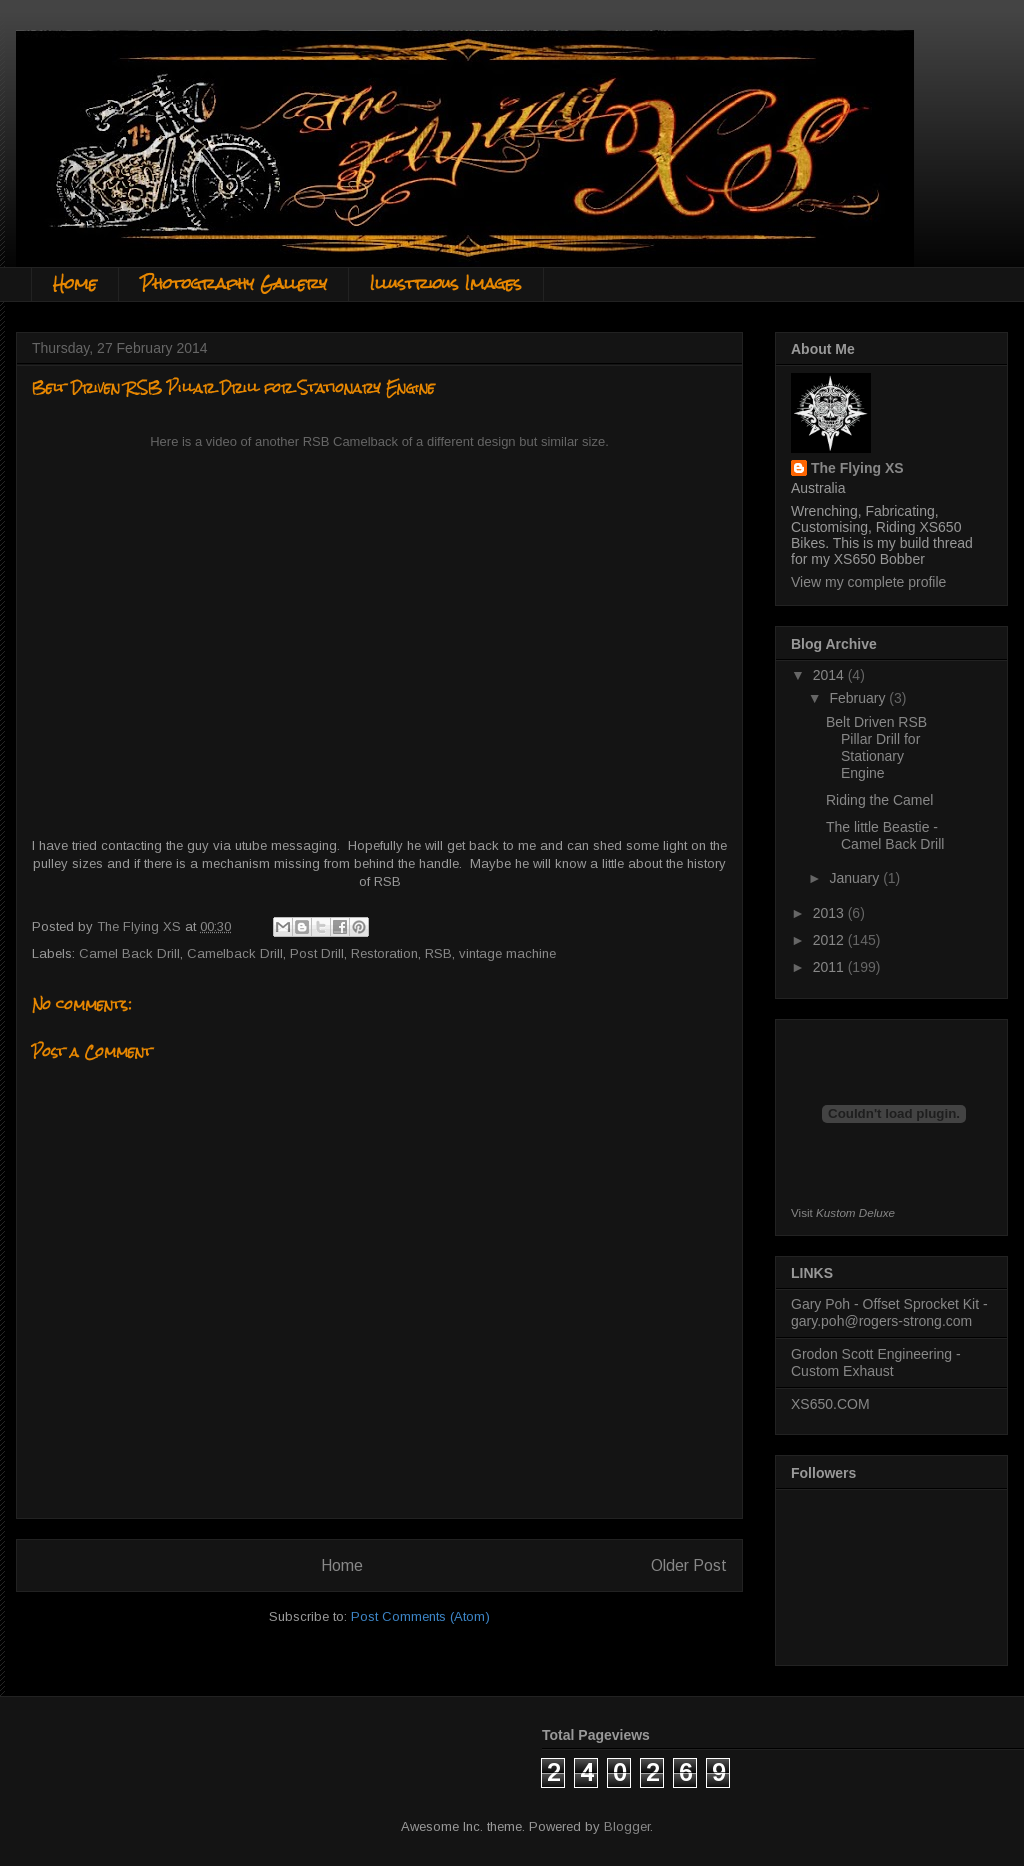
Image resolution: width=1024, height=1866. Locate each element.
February (859, 698)
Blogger (627, 1826)
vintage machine (507, 953)
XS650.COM (830, 1404)
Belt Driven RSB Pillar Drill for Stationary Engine (876, 747)
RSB (438, 953)
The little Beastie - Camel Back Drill (885, 835)
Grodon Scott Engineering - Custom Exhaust (876, 1362)
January (856, 878)
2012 (830, 940)
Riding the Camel (879, 800)
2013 (830, 913)
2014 (830, 675)
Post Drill (317, 953)
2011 (830, 967)
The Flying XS (857, 468)
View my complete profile (868, 582)
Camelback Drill (235, 953)
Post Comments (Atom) (420, 1616)
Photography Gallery (233, 283)
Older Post (689, 1565)
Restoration (384, 953)
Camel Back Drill (129, 953)
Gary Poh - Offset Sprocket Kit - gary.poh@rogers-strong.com (889, 1312)
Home (75, 283)
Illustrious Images (446, 283)
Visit (843, 1212)
